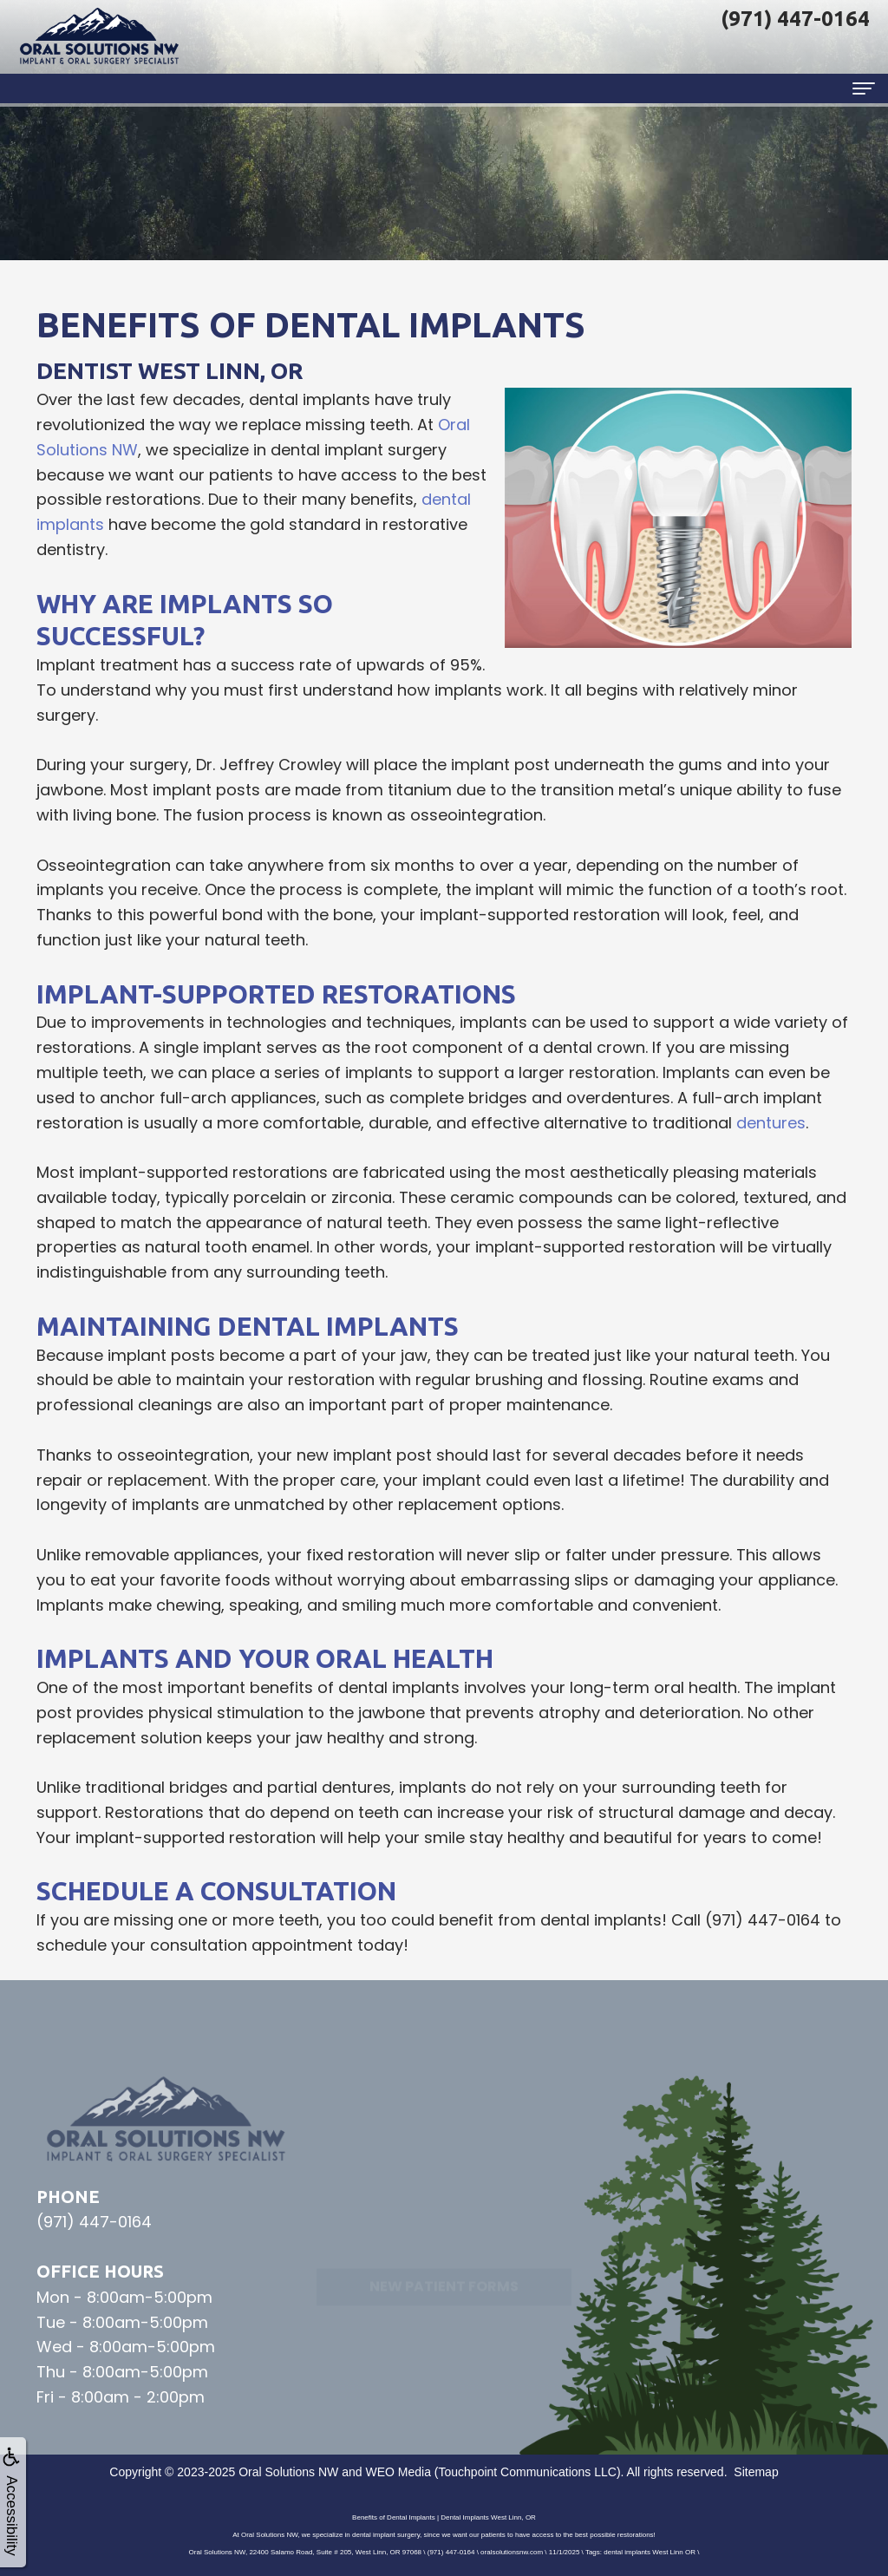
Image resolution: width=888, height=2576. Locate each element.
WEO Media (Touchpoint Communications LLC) (492, 2472)
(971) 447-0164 (762, 1920)
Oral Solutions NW (288, 2472)
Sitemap (756, 2472)
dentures (771, 1123)
